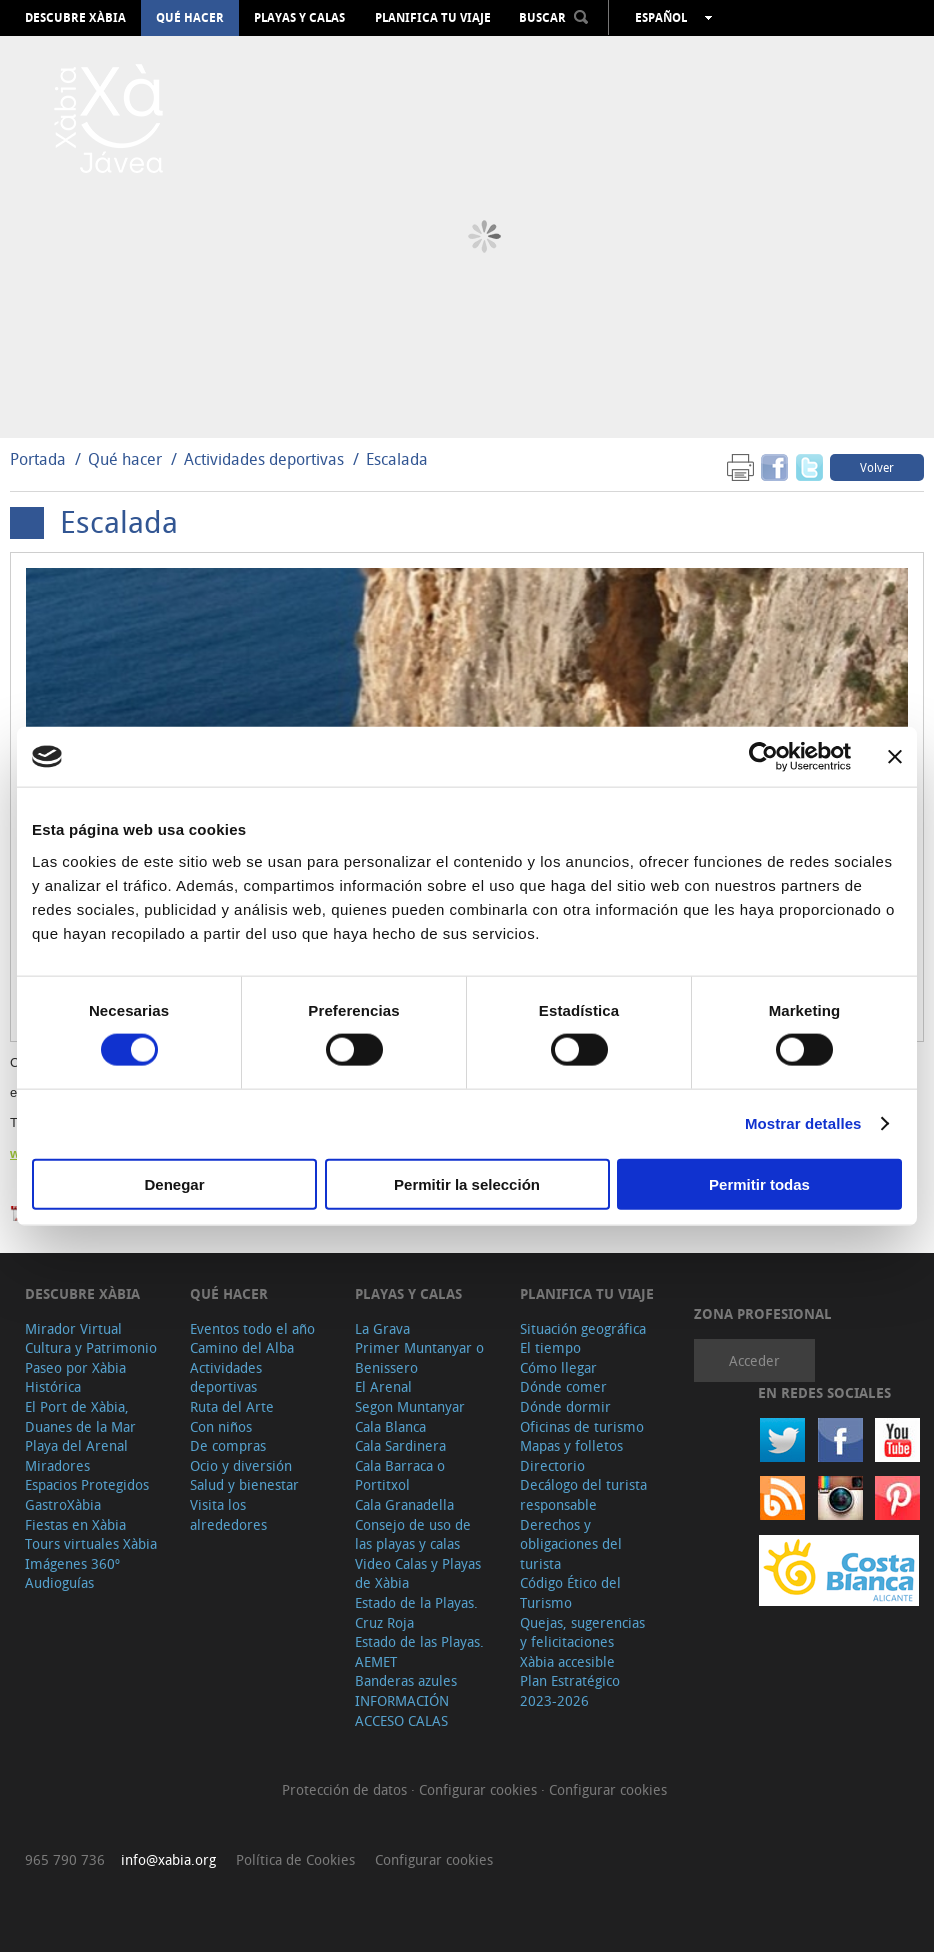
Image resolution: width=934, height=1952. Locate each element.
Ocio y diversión (241, 1465)
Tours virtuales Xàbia (91, 1543)
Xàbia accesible (567, 1661)
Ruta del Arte (232, 1406)
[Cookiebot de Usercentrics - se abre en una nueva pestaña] (763, 757)
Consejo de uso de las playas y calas (413, 1534)
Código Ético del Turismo (570, 1592)
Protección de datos (346, 1789)
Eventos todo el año (252, 1328)
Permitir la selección (467, 1183)
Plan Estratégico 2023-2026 (570, 1690)
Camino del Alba (242, 1347)
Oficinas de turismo (582, 1426)
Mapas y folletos (571, 1445)
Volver (877, 467)
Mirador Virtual (73, 1328)
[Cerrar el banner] (895, 757)
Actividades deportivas (264, 459)
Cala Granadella (404, 1504)
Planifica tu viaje (433, 18)
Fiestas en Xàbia (75, 1524)
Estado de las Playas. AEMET (419, 1651)
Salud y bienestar (244, 1484)
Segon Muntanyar (410, 1406)
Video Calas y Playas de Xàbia (418, 1573)
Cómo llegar (558, 1367)
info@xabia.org (168, 1859)
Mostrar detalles (803, 1123)
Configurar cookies (480, 1789)
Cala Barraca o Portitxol (400, 1475)
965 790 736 (65, 1859)
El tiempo (550, 1347)
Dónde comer (563, 1386)
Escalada (397, 459)
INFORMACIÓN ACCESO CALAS (402, 1710)
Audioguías (59, 1582)
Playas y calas (299, 18)
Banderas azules (406, 1680)
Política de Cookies (295, 1859)
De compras (228, 1445)
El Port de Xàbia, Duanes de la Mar (80, 1416)
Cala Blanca (390, 1426)
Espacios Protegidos (87, 1484)
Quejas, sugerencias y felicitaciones (582, 1632)
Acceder (754, 1360)
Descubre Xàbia (75, 18)
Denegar (174, 1183)
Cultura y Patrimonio (91, 1347)
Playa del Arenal (76, 1445)
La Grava (382, 1328)
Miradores (57, 1465)
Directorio (552, 1465)
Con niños (221, 1426)
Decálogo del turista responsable (583, 1494)
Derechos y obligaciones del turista (571, 1544)
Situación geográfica (583, 1328)
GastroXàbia (63, 1504)
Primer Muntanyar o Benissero (419, 1357)
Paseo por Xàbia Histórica (75, 1377)
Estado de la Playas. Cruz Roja (416, 1612)
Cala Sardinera (400, 1445)
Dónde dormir (565, 1406)
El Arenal (383, 1386)
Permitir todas (759, 1183)
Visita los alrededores (228, 1514)
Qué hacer (190, 18)
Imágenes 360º (72, 1563)
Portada (38, 459)
